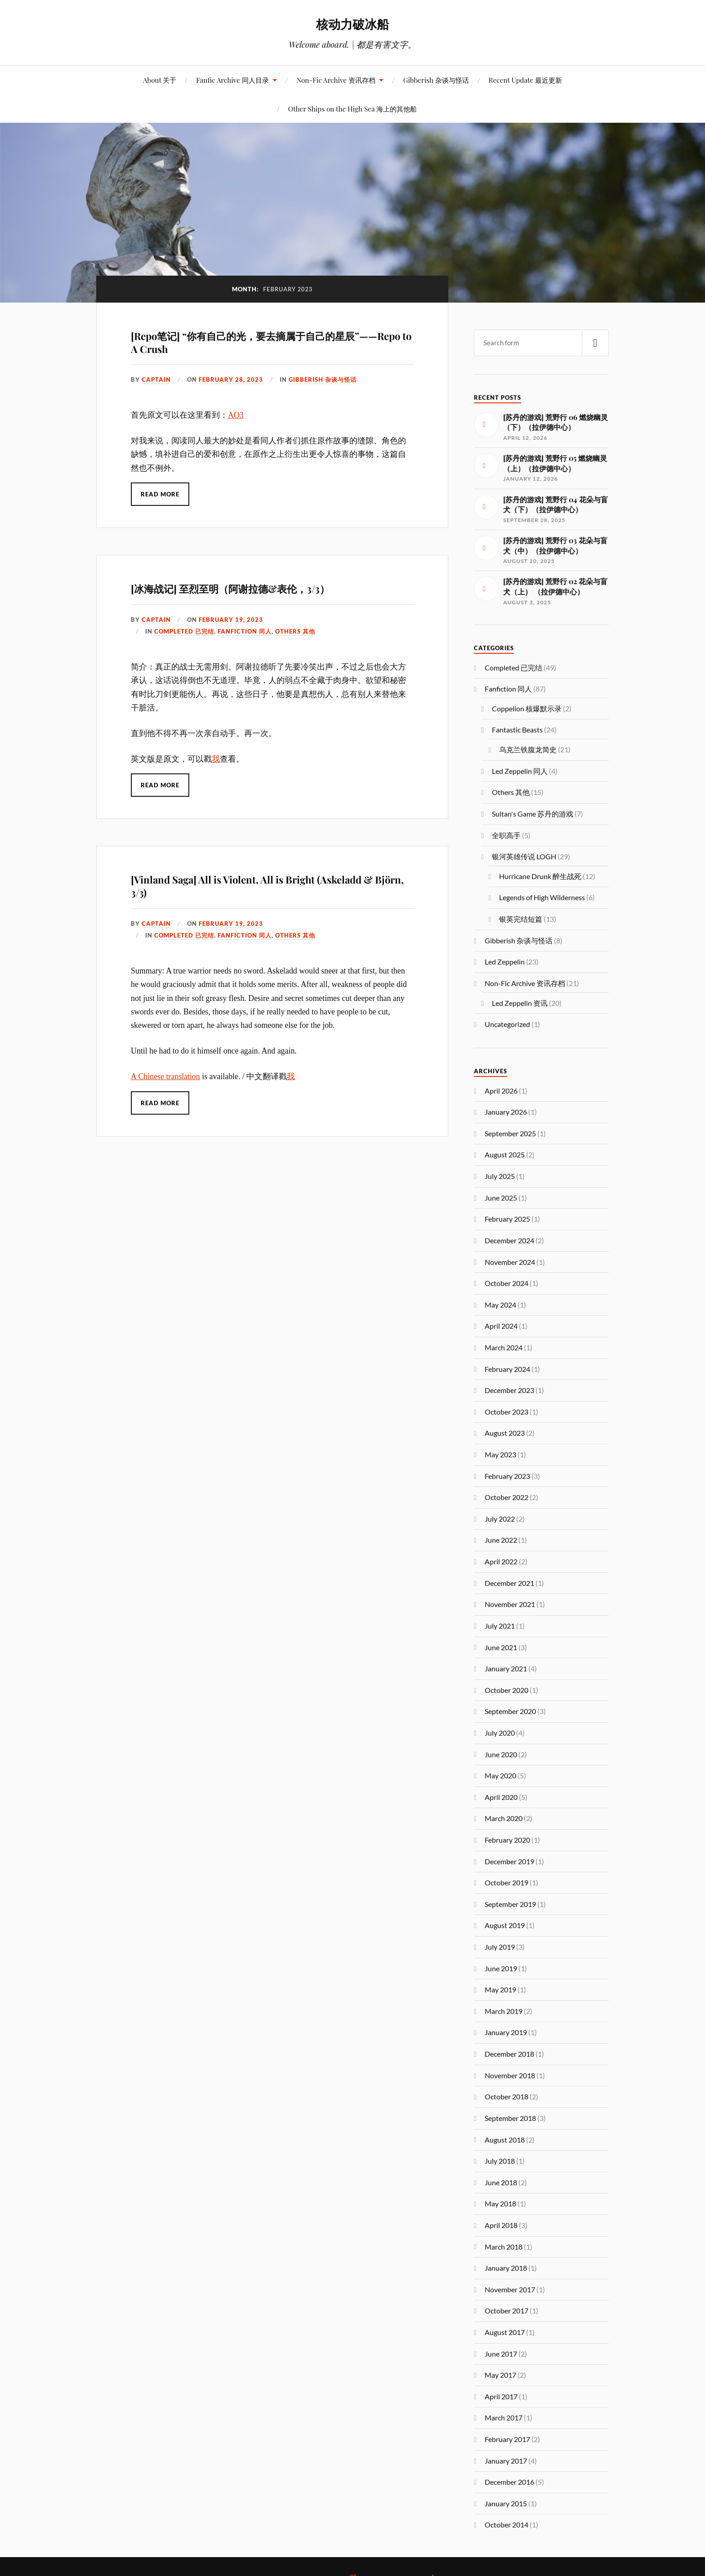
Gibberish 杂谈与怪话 (436, 80)
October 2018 (506, 2096)
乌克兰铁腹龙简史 (528, 749)
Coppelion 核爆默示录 (527, 708)
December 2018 (509, 2053)
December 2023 (509, 1390)
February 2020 (507, 1839)
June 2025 (501, 1197)
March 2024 (503, 1347)
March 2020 (503, 1818)
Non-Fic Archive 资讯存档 (335, 80)
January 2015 (506, 2503)
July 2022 (500, 1518)
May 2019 (500, 1989)
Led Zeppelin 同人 (520, 771)
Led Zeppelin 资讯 (520, 1003)
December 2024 (509, 1240)
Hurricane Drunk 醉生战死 (540, 876)
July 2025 (500, 1176)
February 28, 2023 (231, 379)
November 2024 (510, 1262)
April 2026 (501, 1090)
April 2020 (501, 1797)
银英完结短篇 (520, 919)
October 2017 (506, 2310)
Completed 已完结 (184, 631)
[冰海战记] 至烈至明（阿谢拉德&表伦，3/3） (230, 588)
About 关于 (159, 80)
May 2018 (500, 2203)
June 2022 (501, 1540)
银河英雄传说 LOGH (524, 856)
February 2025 (507, 1218)
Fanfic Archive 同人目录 (232, 80)
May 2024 (500, 1304)
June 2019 (501, 1968)
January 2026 (506, 1111)
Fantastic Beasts (517, 729)
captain (156, 379)
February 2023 (507, 1476)
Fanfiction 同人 (245, 631)
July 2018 (500, 2160)
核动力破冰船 (352, 24)
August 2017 (505, 2332)
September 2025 (510, 1133)
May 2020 (500, 1775)
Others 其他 (295, 631)
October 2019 (506, 1882)
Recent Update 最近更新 (525, 80)
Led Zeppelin (505, 961)
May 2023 (500, 1454)
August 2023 (505, 1433)
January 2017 (506, 2460)
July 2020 (500, 1732)
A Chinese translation (165, 1076)
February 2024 (507, 1369)
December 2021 (509, 1583)
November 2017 (510, 2289)
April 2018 (501, 2225)
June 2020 (501, 1754)
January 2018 (506, 2267)
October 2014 (506, 2524)
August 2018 (505, 2139)
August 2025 (505, 1154)
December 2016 (509, 2482)
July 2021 (500, 1625)
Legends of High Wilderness (542, 897)
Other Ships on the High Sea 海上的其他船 (352, 108)
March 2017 (503, 2417)
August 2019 (505, 1925)
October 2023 (506, 1411)
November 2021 (510, 1604)
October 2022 (506, 1497)
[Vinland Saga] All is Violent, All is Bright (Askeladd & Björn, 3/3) (267, 886)
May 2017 (500, 2375)
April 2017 (501, 2396)
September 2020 (510, 1711)
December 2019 (509, 1861)
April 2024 (501, 1325)
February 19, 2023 (231, 619)
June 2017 (501, 2353)
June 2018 (501, 2182)
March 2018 (503, 2246)
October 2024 (506, 1283)
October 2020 (506, 1690)
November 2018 (510, 2075)
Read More (160, 494)
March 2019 (503, 2011)
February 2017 (507, 2439)
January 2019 (506, 2032)
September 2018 (510, 2118)
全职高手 (506, 835)
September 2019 (510, 1904)
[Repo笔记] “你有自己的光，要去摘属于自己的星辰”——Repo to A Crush (271, 342)
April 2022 (501, 1561)
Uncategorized (507, 1024)
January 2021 (506, 1668)
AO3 (236, 415)
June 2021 (501, 1647)
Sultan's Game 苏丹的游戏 (532, 813)
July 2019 (500, 1946)
